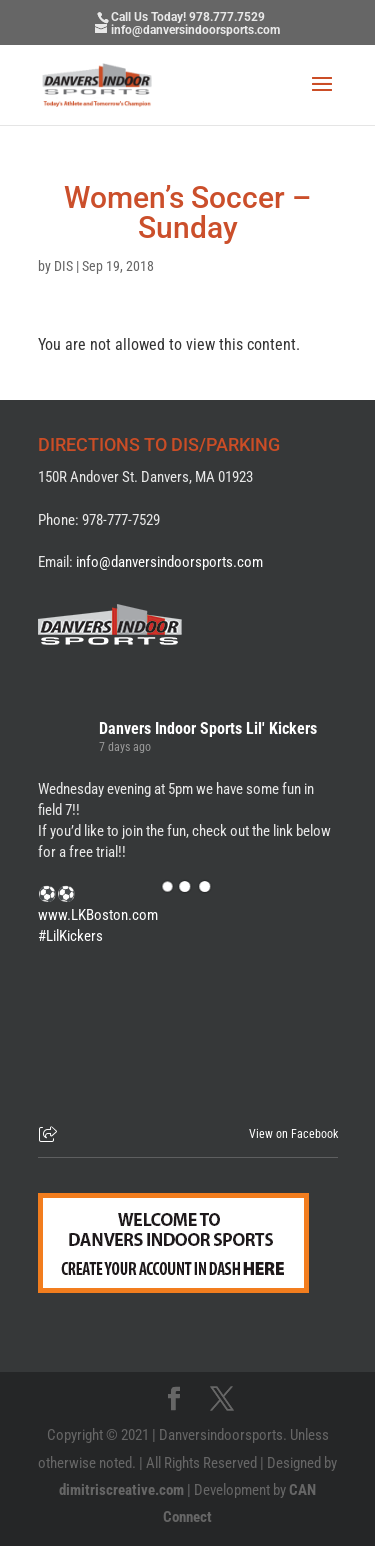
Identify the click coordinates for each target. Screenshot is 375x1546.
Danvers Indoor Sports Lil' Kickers (208, 728)
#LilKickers (70, 936)
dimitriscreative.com (121, 1490)
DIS (63, 266)
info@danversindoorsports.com (169, 562)
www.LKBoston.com (98, 915)
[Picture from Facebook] (113, 1029)
